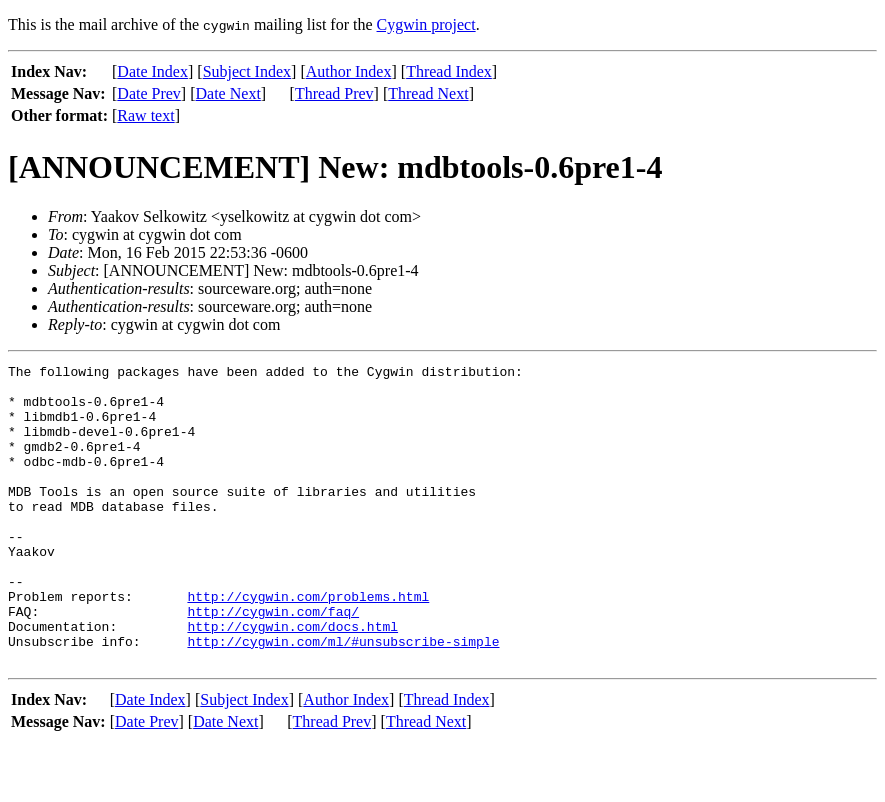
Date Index (152, 71)
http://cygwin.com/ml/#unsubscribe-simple (343, 698)
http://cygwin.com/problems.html (308, 644)
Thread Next (428, 93)
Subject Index (247, 71)
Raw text (145, 115)
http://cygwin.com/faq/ (273, 662)
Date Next (228, 93)
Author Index (349, 71)
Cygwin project (426, 24)
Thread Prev (334, 93)
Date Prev (149, 93)
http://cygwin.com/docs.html (292, 680)
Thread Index (449, 71)
